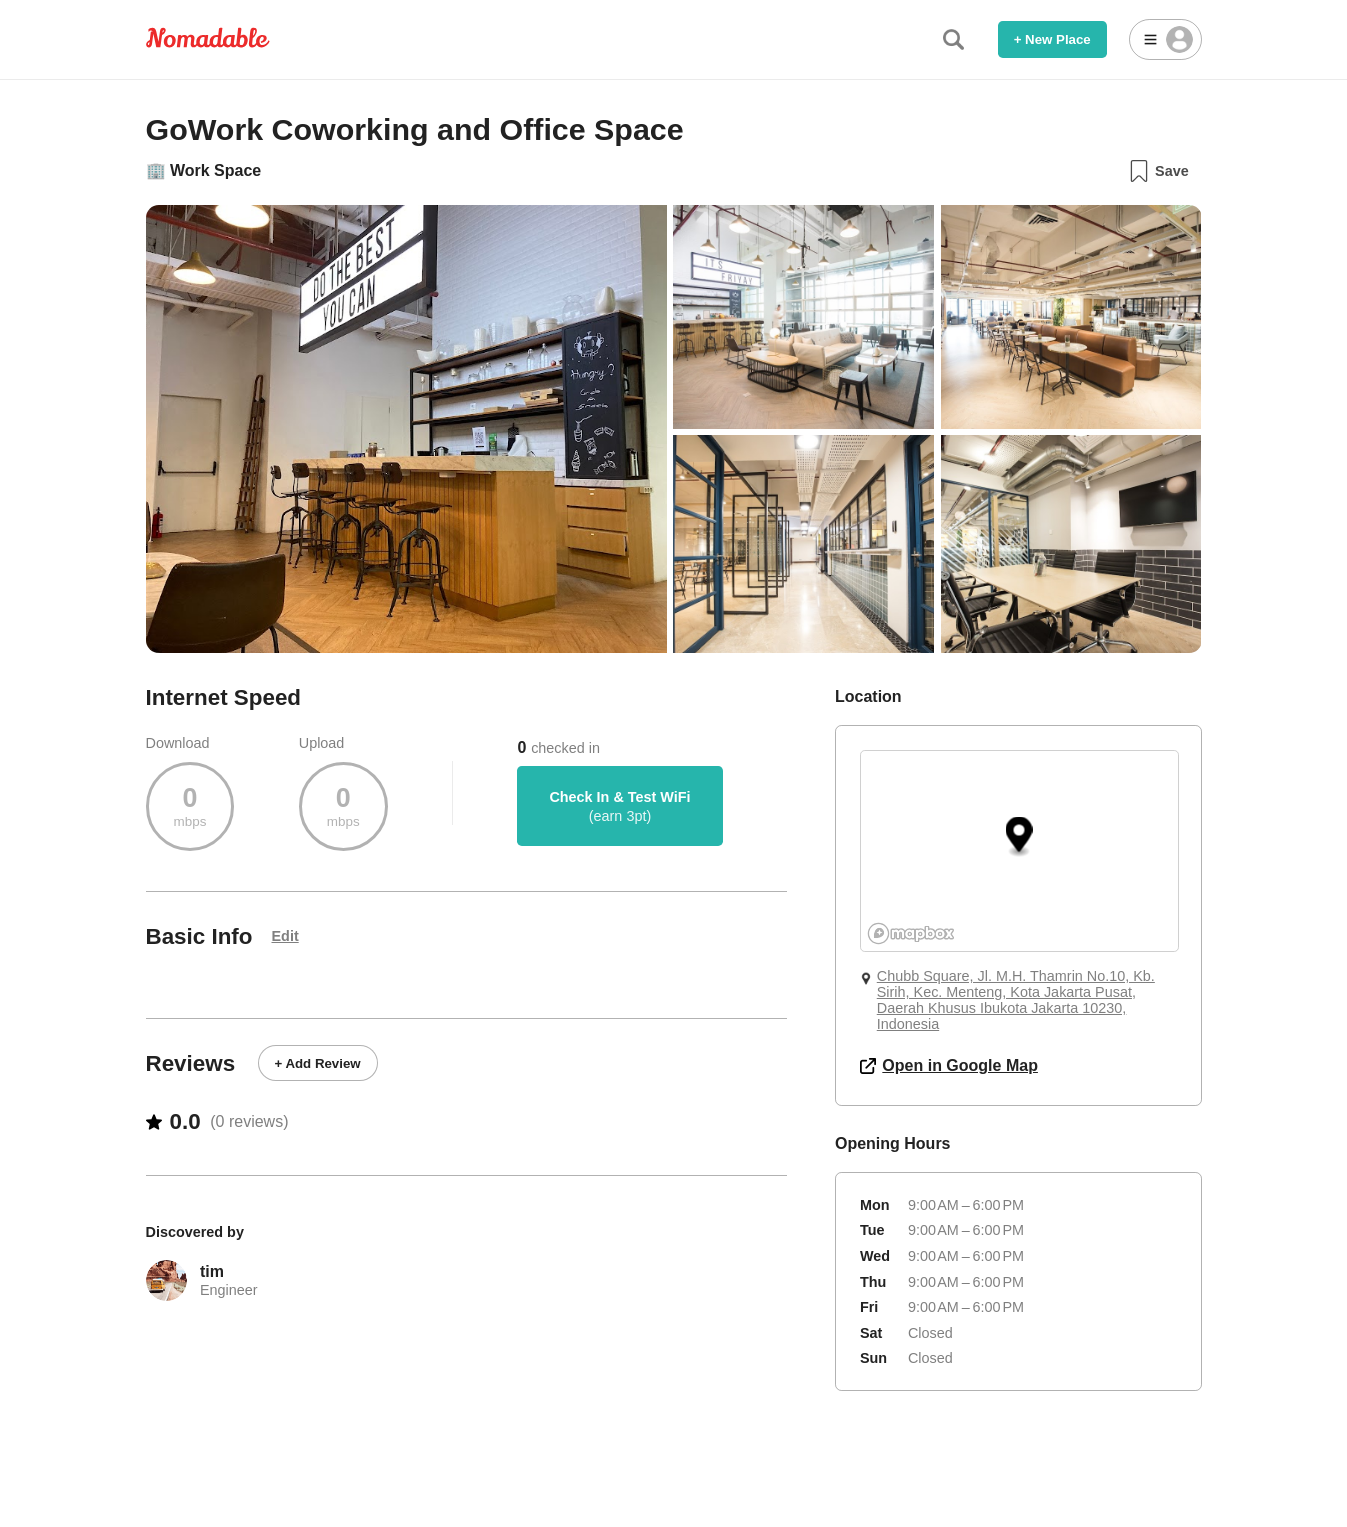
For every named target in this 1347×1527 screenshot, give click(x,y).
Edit (285, 936)
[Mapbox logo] (911, 933)
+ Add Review (318, 1063)
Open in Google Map (949, 1065)
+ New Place (1052, 39)
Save (1158, 171)
